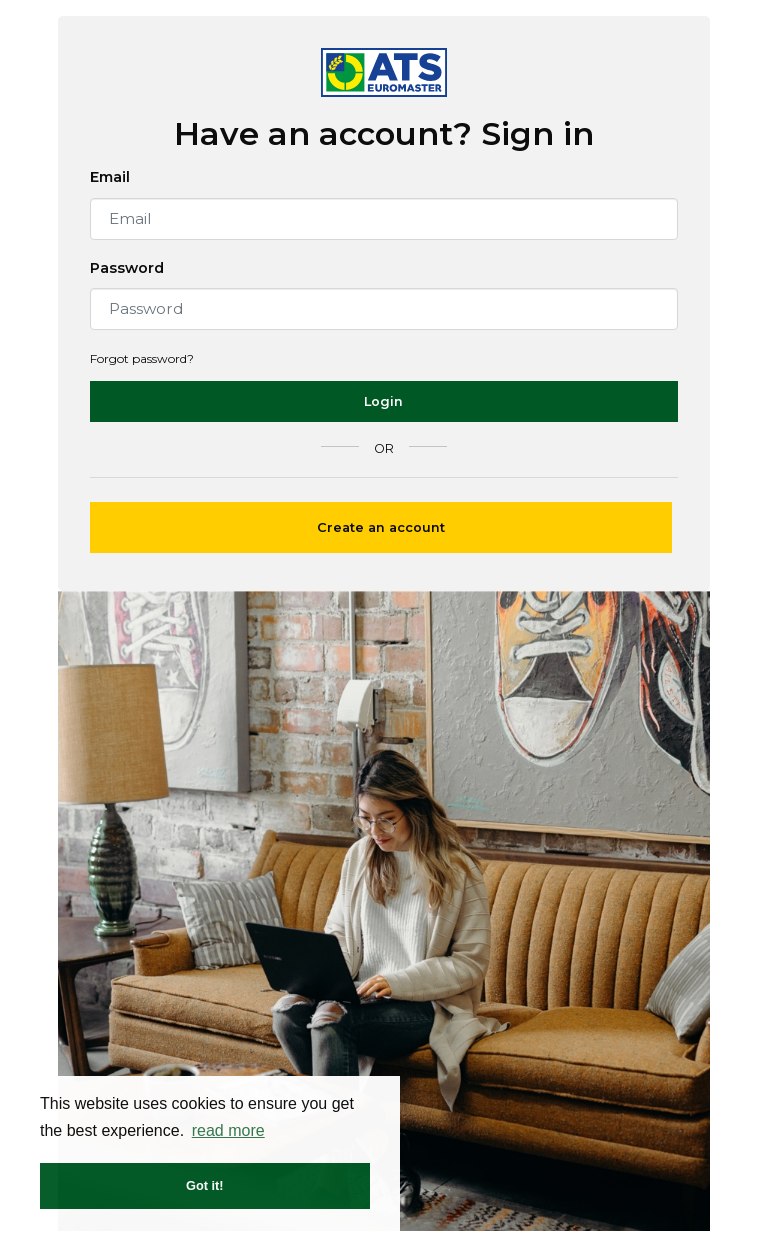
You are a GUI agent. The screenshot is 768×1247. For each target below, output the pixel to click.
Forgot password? (142, 358)
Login (383, 401)
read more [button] (228, 1130)
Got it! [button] (205, 1185)
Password (127, 268)
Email (110, 177)
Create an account (381, 527)
